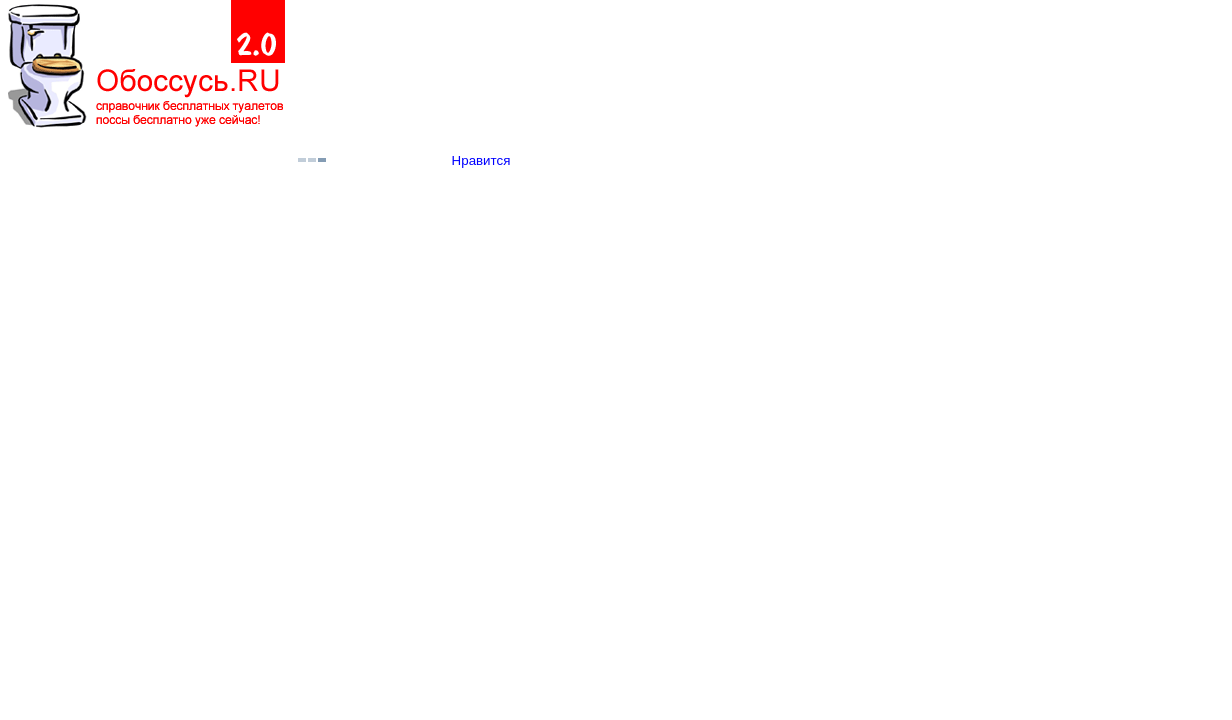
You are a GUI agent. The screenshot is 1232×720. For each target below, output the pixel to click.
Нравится (481, 160)
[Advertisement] (714, 66)
